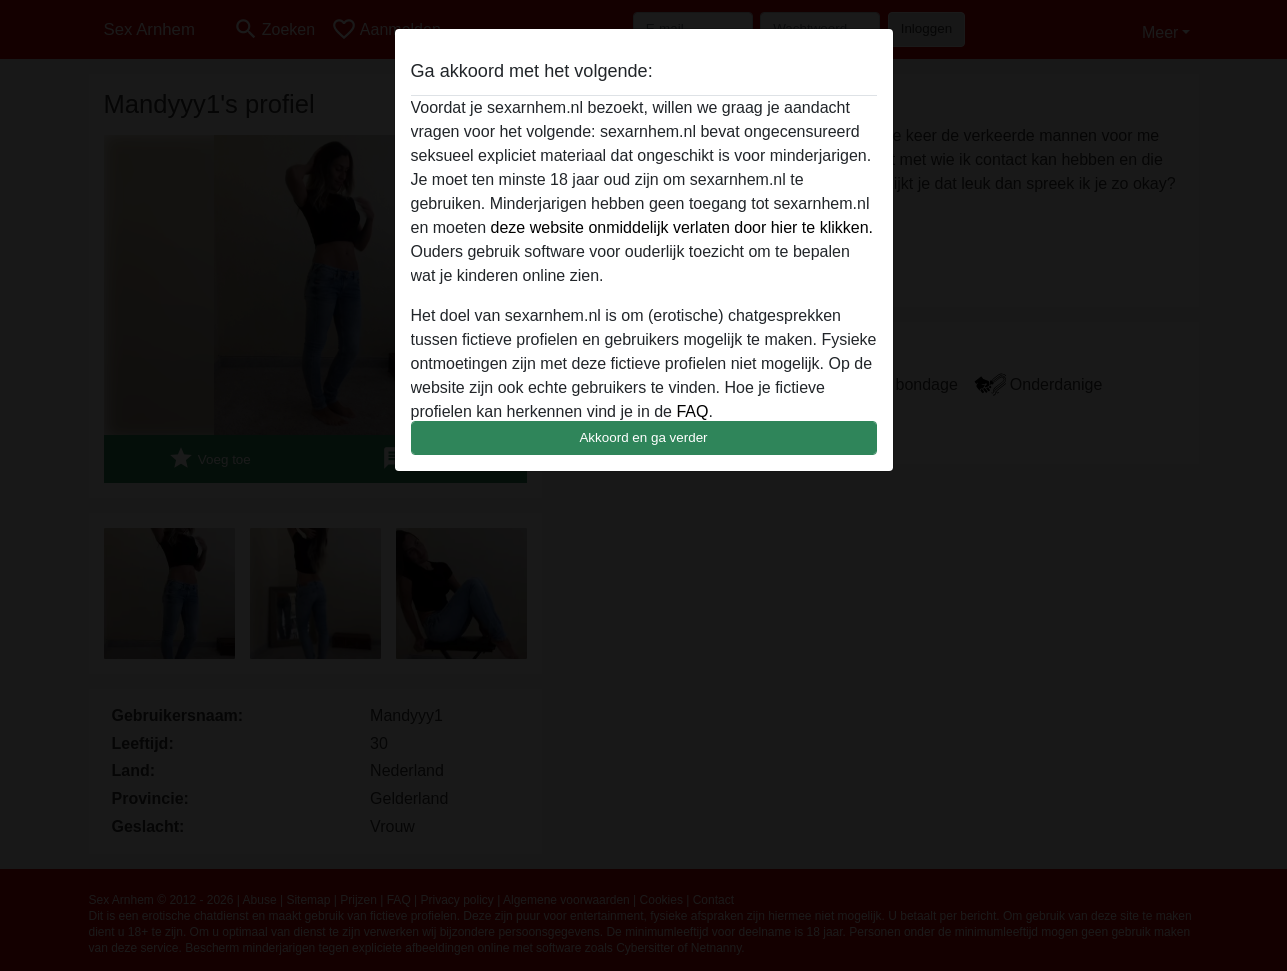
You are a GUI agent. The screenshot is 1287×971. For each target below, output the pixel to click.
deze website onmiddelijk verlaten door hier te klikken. (682, 227)
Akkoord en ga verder (643, 437)
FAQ (692, 411)
